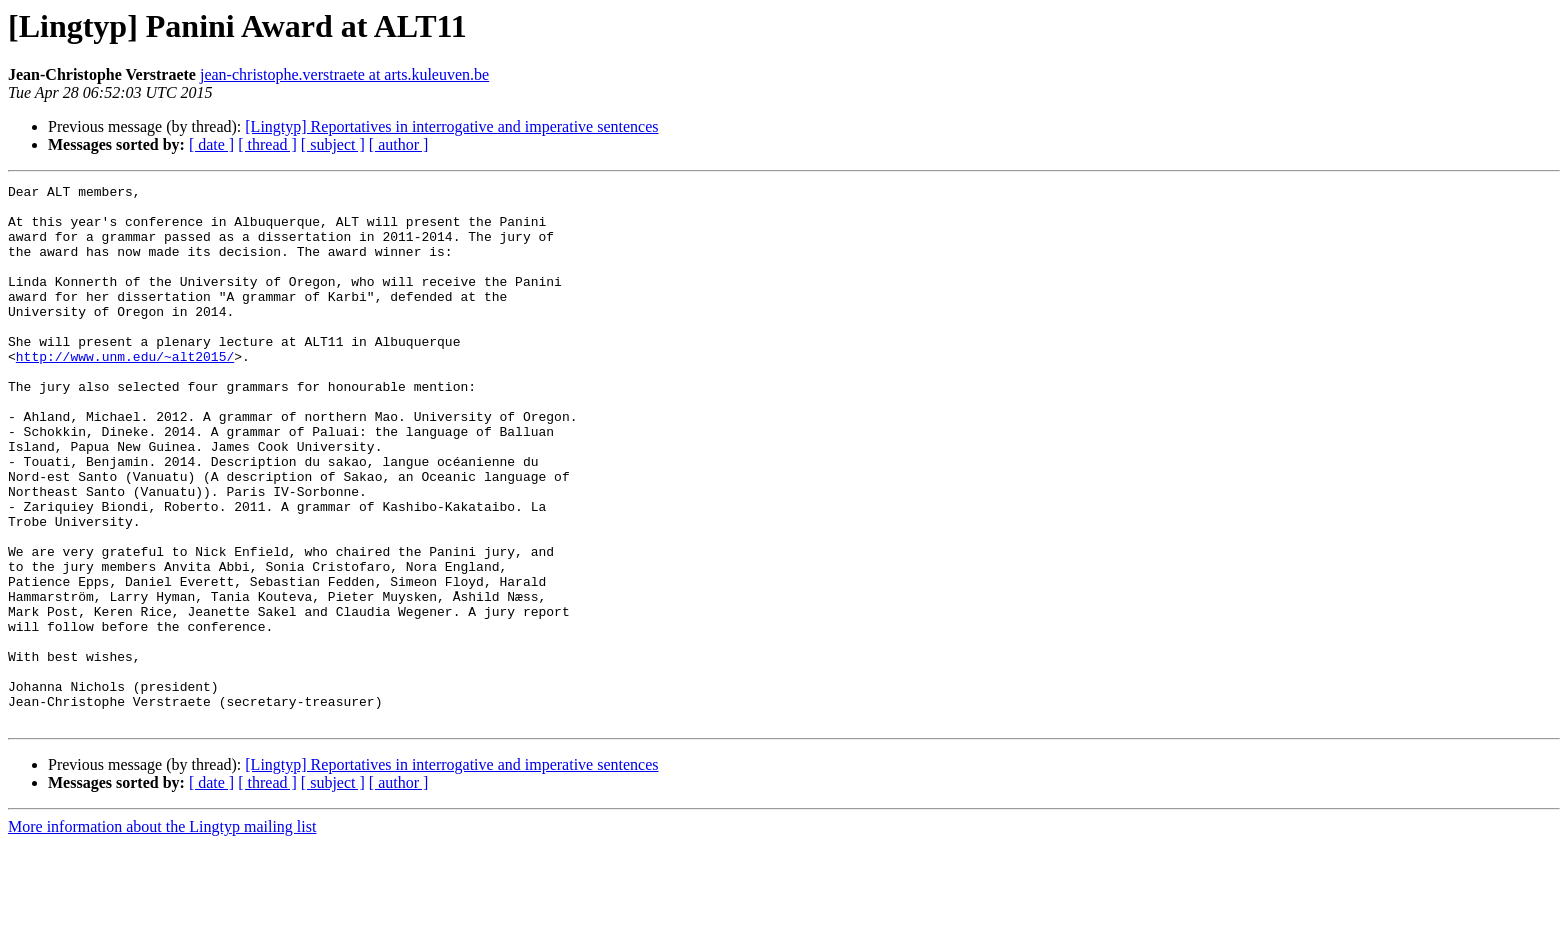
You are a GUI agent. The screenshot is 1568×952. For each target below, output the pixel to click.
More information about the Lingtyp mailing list (162, 934)
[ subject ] (333, 144)
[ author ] (399, 144)
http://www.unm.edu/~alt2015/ (125, 392)
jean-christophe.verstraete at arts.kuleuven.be (344, 74)
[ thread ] (267, 144)
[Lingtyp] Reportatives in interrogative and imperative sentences (451, 126)
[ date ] (211, 144)
